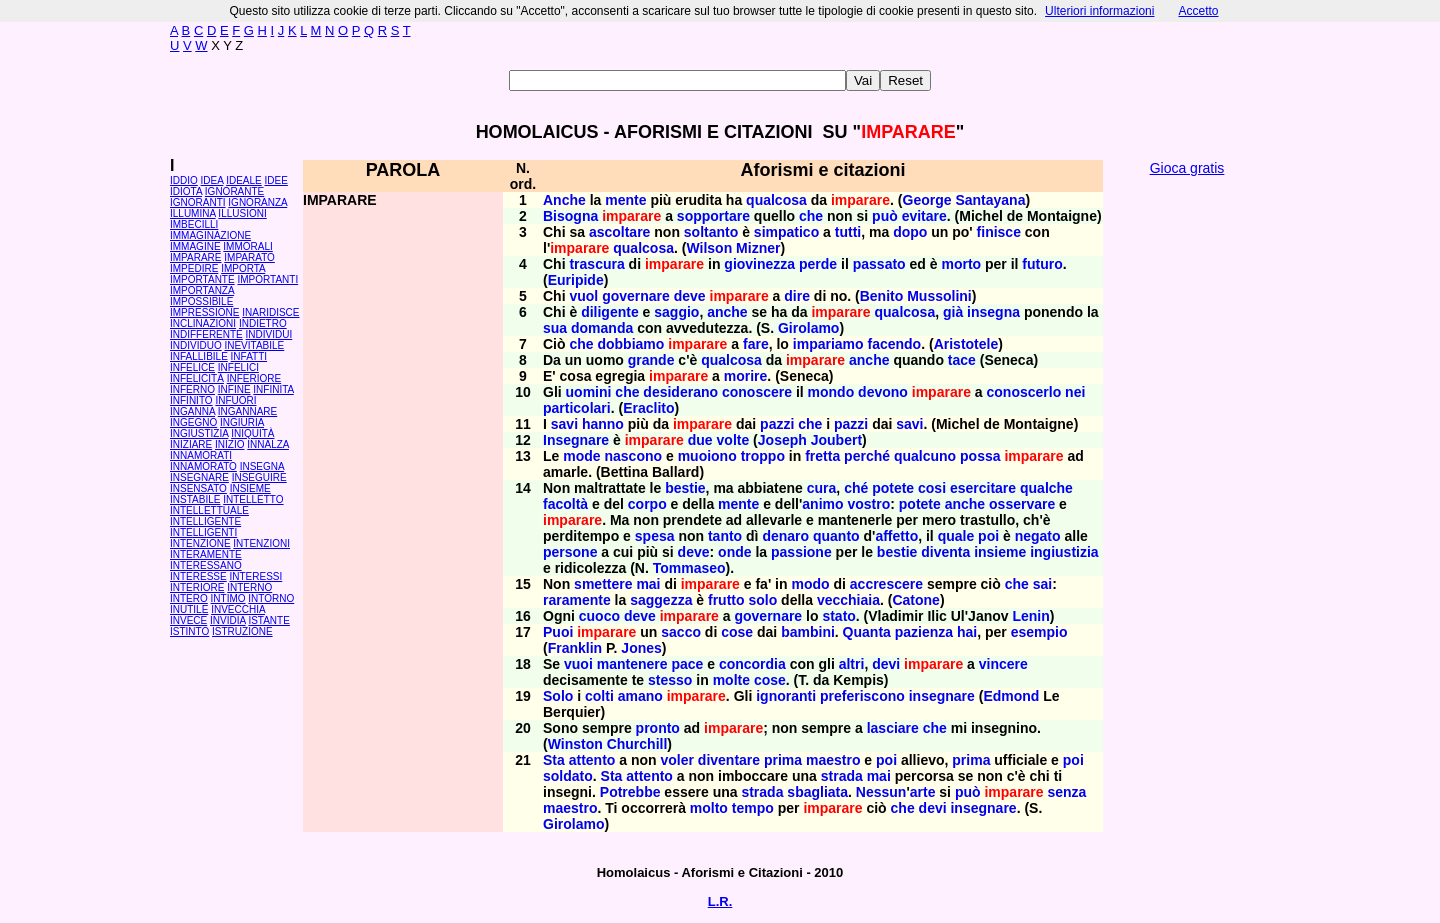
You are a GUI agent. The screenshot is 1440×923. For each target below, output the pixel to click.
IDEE (276, 180)
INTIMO (228, 598)
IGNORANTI (198, 202)
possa (980, 456)
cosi (932, 488)
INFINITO (191, 400)
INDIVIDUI (269, 334)
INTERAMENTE (206, 554)
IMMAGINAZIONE (210, 235)
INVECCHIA (238, 609)
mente (625, 200)
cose (737, 632)
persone (570, 552)
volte (733, 440)
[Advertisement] (1187, 490)
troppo (763, 456)
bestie (685, 488)
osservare (1022, 504)
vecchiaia (848, 600)
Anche (564, 200)
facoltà (565, 504)
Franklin (575, 648)
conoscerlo (1024, 392)
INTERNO (249, 587)
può (885, 216)
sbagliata (817, 792)
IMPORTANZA (202, 290)
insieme (1000, 552)
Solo (558, 696)
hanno (603, 424)
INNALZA (268, 444)
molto (709, 808)
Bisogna (570, 216)
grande (651, 360)
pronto (658, 728)
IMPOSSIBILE (201, 301)
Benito (882, 296)
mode (581, 456)
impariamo (828, 344)
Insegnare (576, 440)
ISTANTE (268, 620)
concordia (752, 664)
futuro (1042, 264)
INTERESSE (198, 576)
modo (810, 584)
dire (797, 296)
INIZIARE (191, 444)
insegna (993, 312)
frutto (726, 600)
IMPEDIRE (194, 268)
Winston (575, 744)
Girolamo (808, 328)
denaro (785, 536)
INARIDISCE (270, 312)
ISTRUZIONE (242, 631)
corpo (647, 504)
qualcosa (776, 200)
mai (648, 584)
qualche (1046, 488)
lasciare (893, 728)
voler (676, 760)
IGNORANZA (257, 202)
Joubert (836, 440)
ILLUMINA (193, 213)
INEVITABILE (254, 345)
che (811, 216)
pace (687, 664)
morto (961, 264)
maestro (833, 760)
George (927, 200)
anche (727, 312)
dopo (910, 232)
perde (818, 264)
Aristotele (966, 344)
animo (822, 504)
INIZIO (229, 444)
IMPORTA (243, 268)
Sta (554, 760)
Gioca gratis (1187, 168)
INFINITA (273, 389)
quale (956, 536)
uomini (589, 392)
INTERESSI (255, 576)
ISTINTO (189, 631)
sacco (681, 632)
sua (555, 328)
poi (988, 536)
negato (1038, 536)
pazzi (777, 424)
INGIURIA (242, 422)
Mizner (758, 248)
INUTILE (189, 609)
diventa (945, 552)
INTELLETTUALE (209, 510)
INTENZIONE (200, 543)
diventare (729, 760)
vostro (868, 504)
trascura (596, 264)
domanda (602, 328)
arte (923, 792)
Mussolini (939, 296)
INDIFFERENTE (206, 334)
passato (879, 264)
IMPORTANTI (267, 279)
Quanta (867, 632)
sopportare (713, 216)
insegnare (942, 696)
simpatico (786, 232)
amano (640, 696)
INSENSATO (198, 488)
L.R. (720, 901)
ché (856, 488)
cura (822, 488)
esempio (1039, 632)
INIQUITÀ (252, 433)
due (700, 440)
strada (842, 776)
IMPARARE (196, 257)
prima (783, 760)
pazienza (924, 632)
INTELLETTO (253, 499)
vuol (583, 296)
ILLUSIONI (242, 213)
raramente (577, 600)
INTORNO (271, 598)
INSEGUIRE (259, 477)
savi (564, 424)
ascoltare (619, 232)
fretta (822, 456)
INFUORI (235, 400)
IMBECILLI (194, 224)
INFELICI (238, 367)
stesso (670, 680)
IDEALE (244, 180)
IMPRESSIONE (204, 312)
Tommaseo (689, 568)
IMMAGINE (195, 246)
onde (734, 552)
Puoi (558, 632)
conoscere (757, 392)
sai (1042, 584)
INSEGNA (262, 466)
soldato (568, 776)
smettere (603, 584)
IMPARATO (249, 257)
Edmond (1011, 696)
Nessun (881, 792)
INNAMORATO (203, 466)
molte (731, 680)
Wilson (709, 248)
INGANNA (192, 411)
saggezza (661, 600)
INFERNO (192, 389)
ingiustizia (1064, 552)
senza (1067, 792)
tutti (848, 232)
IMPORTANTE (202, 279)
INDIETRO (263, 323)
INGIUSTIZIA (199, 433)
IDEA (212, 180)
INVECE (188, 620)
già (953, 312)
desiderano (680, 392)
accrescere (886, 584)
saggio (676, 312)
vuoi (578, 664)
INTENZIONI (261, 543)
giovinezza (759, 264)
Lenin (1030, 616)
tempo (753, 808)
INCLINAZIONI (203, 323)
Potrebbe (630, 792)
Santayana (990, 200)
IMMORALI (247, 246)
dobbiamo (630, 344)
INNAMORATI (201, 455)
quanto (836, 536)
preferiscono (862, 696)
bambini (808, 632)
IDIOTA (186, 191)
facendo (895, 344)
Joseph (782, 440)
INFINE (234, 389)
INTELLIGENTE (205, 521)
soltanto (711, 232)
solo (762, 600)
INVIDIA (228, 620)
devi (886, 664)
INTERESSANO (206, 565)
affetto (896, 536)
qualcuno (925, 456)
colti (599, 696)
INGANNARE (247, 411)
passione (801, 552)
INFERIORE (254, 378)
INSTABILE (195, 499)
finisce (999, 232)
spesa (655, 536)
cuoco (599, 616)
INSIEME (250, 488)
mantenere (632, 664)
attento (592, 760)
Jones (641, 648)
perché (867, 456)
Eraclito (648, 408)
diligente (610, 312)
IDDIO (184, 180)
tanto (725, 536)
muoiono (707, 456)
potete (893, 488)
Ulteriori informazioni (1099, 11)
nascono (633, 456)
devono (883, 392)
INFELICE (192, 367)
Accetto (1198, 11)
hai (967, 632)
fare (756, 344)
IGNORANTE (234, 191)
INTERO (189, 598)
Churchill (637, 744)
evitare (924, 216)
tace (962, 360)
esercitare (983, 488)
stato (838, 616)
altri (852, 664)
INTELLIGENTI (203, 532)
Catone (915, 600)
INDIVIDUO (196, 345)
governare (636, 296)
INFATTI (249, 356)
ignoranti (786, 696)
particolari (577, 408)
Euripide (576, 280)
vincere (1003, 664)
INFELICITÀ (197, 378)
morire (746, 376)
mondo (831, 392)
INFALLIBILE (199, 356)
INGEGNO (193, 422)
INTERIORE (197, 587)
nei (1075, 392)
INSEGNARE (199, 477)
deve (690, 296)
